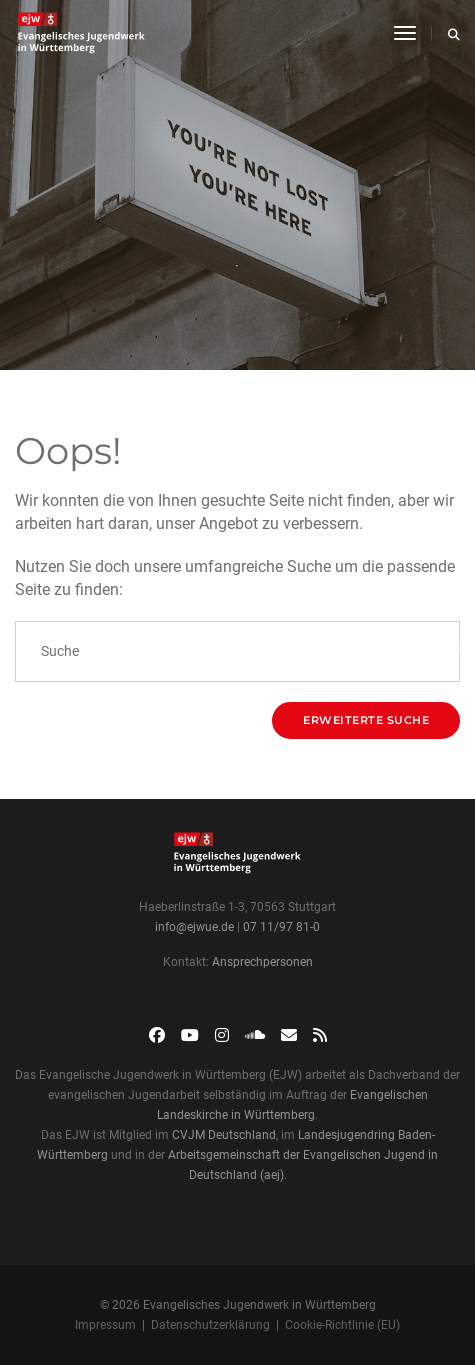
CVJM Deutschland (224, 1135)
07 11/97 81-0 (281, 927)
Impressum (105, 1325)
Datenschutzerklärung (210, 1325)
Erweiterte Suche (366, 720)
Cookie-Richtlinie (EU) (342, 1325)
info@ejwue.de (194, 927)
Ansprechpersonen (262, 962)
